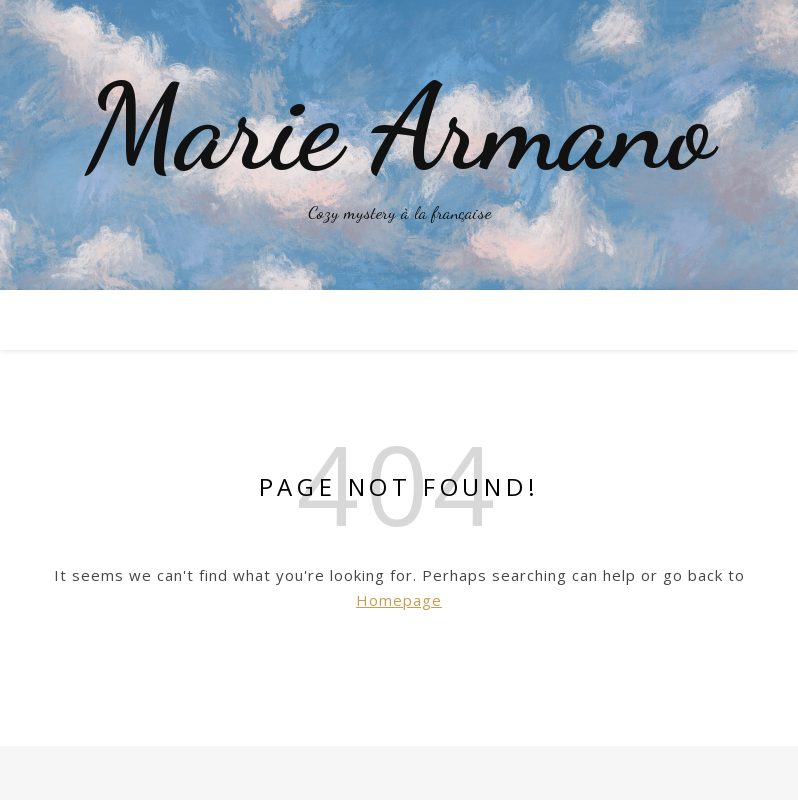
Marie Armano (399, 128)
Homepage (399, 600)
